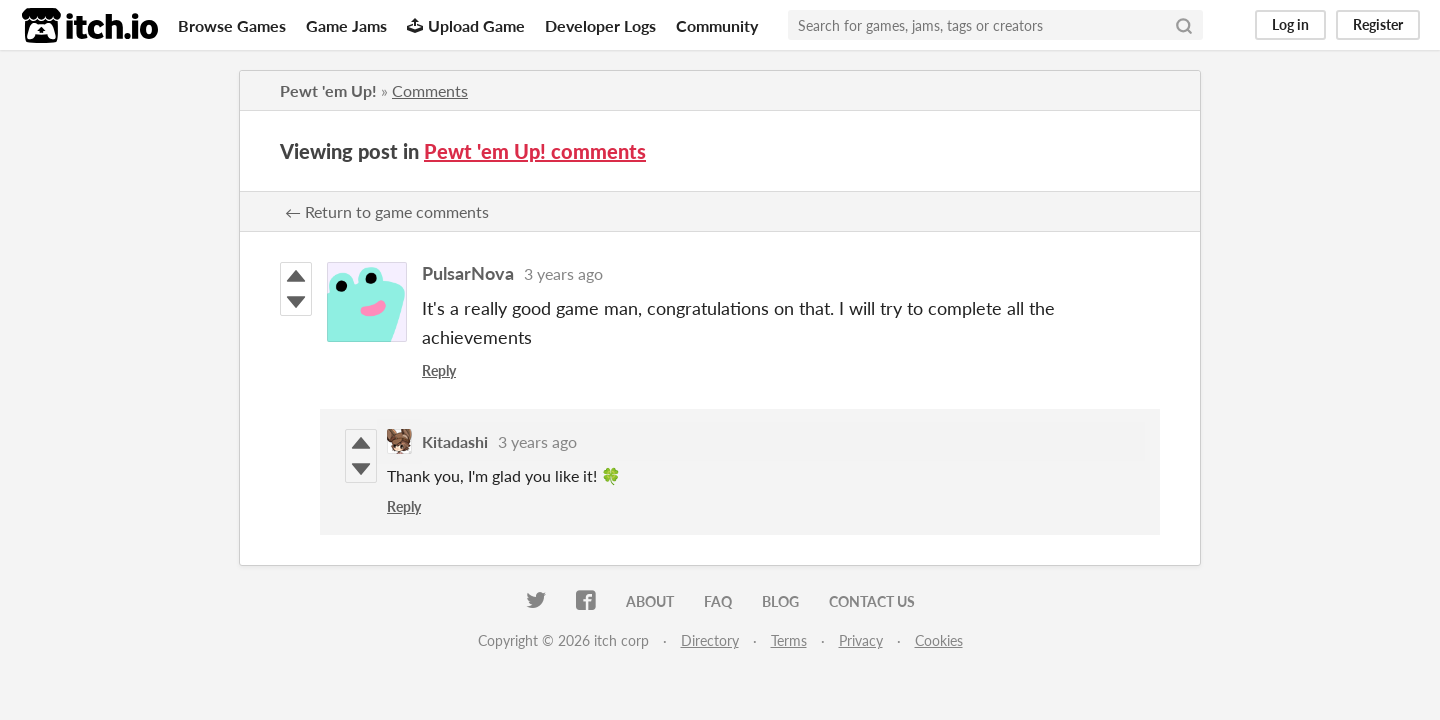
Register (1378, 24)
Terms (789, 640)
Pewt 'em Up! (328, 90)
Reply (439, 370)
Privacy (861, 640)
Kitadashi (455, 441)
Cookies (939, 640)
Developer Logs (600, 25)
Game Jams (346, 25)
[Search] (1184, 25)
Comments (430, 90)
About (650, 601)
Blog (780, 601)
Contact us (872, 601)
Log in (1290, 24)
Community (717, 25)
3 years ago (563, 273)
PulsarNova (468, 273)
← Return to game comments (387, 211)
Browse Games (232, 25)
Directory (710, 640)
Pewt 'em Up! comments (535, 151)
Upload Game (466, 25)
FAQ (718, 601)
